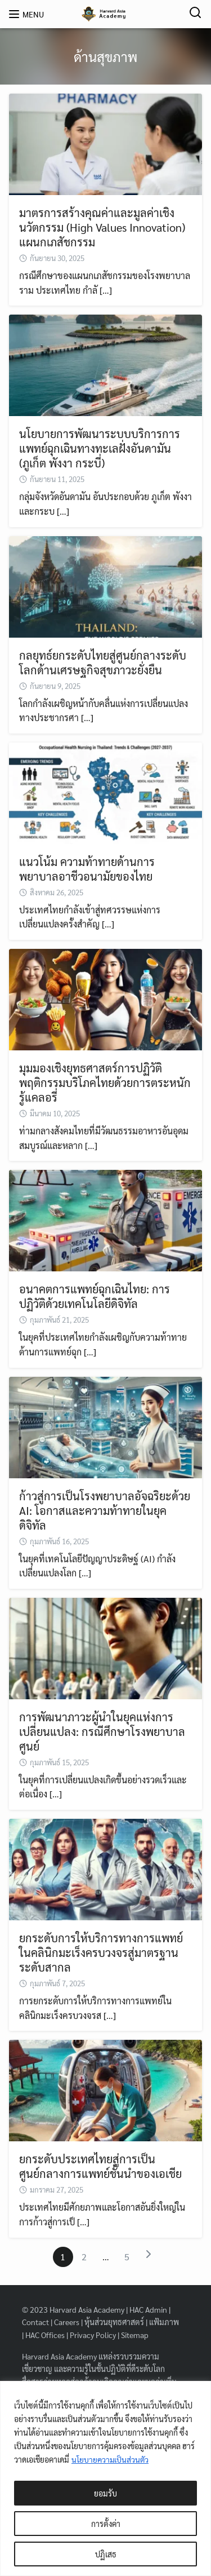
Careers (66, 2322)
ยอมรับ (105, 2493)
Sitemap (135, 2335)
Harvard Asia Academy (87, 2309)
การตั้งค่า (105, 2523)
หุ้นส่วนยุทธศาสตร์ (114, 2322)
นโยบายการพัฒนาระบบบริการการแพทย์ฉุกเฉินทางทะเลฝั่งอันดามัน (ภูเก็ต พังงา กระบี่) (99, 448)
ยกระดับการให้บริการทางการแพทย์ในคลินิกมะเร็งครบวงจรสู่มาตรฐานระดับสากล (101, 1952)
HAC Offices (45, 2335)
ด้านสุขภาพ (105, 56)
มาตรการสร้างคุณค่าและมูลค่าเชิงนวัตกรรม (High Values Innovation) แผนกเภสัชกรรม (102, 227)
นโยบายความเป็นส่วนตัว (110, 2459)
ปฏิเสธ (105, 2554)
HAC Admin (148, 2309)
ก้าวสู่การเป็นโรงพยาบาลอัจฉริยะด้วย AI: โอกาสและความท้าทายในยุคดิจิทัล (104, 1510)
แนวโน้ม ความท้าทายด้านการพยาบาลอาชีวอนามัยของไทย (87, 868)
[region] (105, 2478)
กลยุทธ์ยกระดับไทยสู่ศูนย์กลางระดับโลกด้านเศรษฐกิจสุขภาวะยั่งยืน (102, 662)
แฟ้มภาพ (164, 2322)
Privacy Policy (93, 2335)
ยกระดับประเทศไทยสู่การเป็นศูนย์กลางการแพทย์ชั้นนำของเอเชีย (100, 2166)
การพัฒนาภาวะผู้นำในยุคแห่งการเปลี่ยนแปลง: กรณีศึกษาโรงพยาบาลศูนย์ (102, 1731)
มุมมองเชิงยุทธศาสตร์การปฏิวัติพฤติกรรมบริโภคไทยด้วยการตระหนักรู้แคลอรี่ (105, 1082)
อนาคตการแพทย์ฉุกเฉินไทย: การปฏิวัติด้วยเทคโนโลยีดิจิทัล (94, 1296)
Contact (35, 2322)
